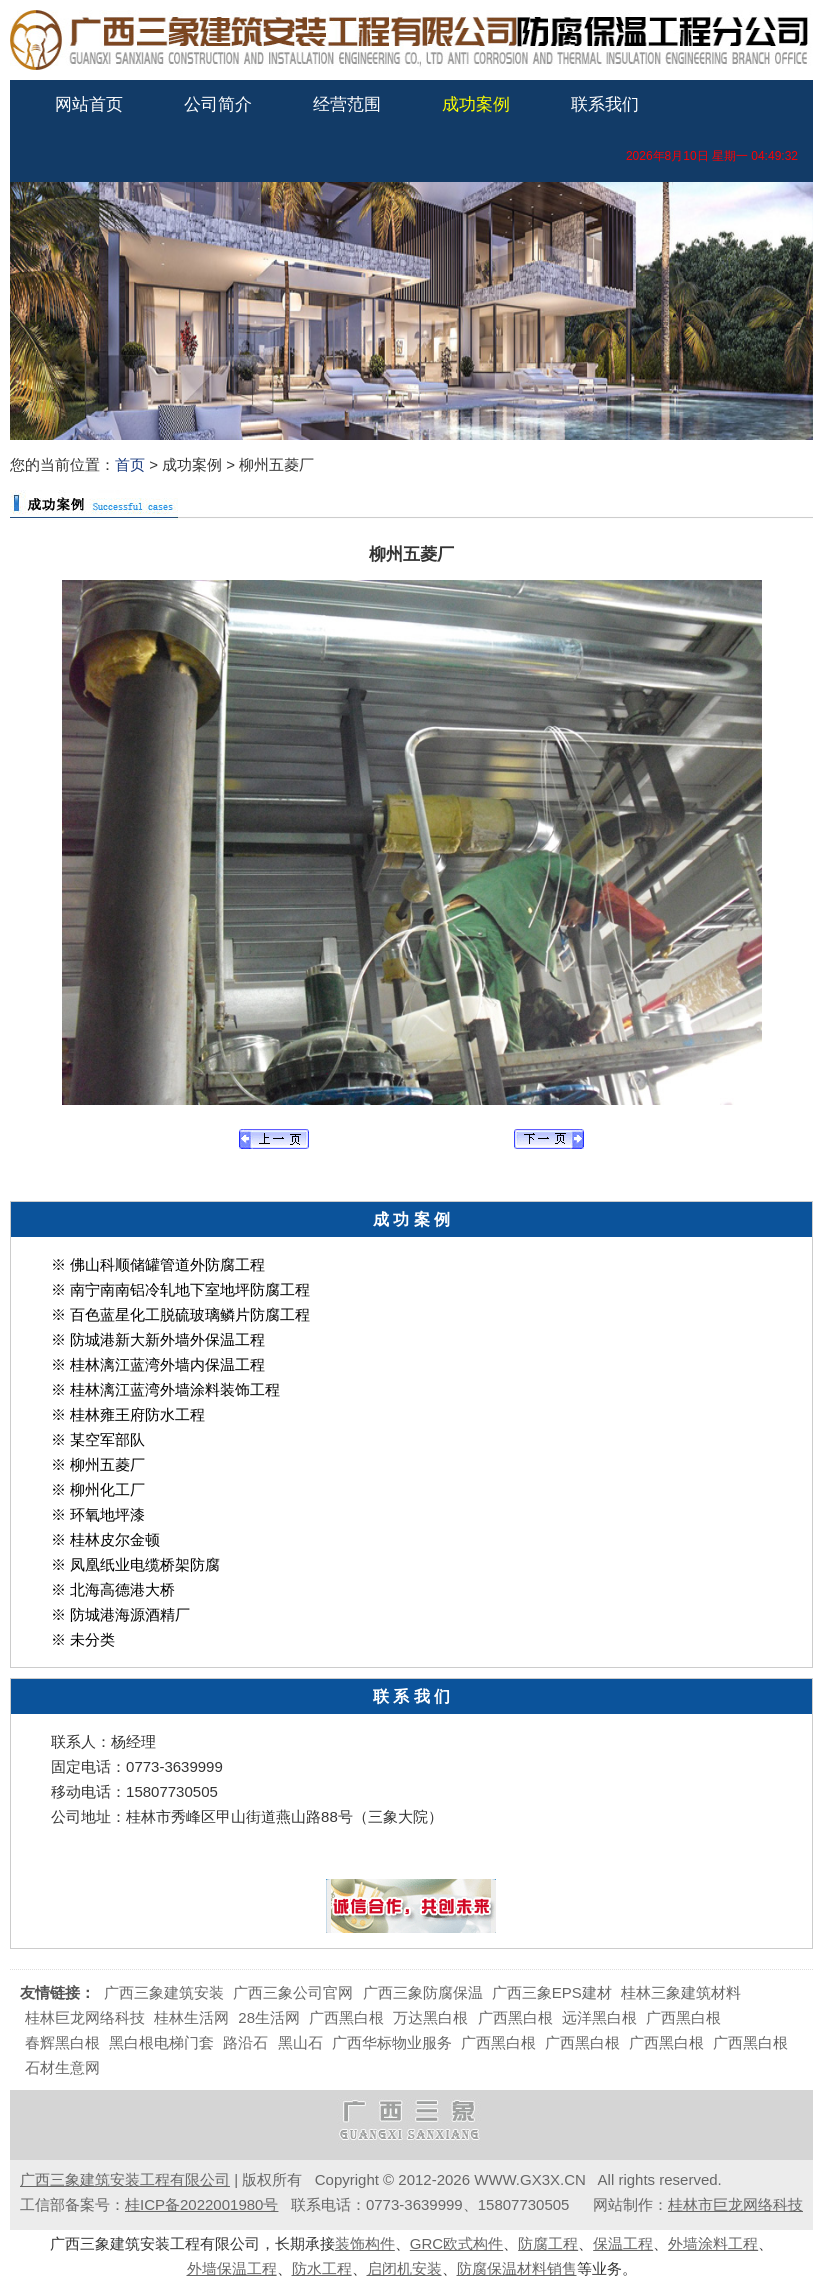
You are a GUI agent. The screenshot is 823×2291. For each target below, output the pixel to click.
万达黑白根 (430, 2017)
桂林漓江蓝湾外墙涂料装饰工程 (175, 1389)
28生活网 (269, 2017)
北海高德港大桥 (122, 1589)
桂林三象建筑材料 (681, 1992)
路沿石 (245, 2042)
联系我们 (605, 104)
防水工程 (322, 2268)
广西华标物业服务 (392, 2042)
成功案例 (476, 104)
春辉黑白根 (62, 2042)
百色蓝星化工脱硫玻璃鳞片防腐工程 (190, 1314)
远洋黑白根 (599, 2017)
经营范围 (347, 104)
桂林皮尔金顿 (115, 1539)
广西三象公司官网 (293, 1992)
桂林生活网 (191, 2017)
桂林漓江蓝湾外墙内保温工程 (167, 1364)
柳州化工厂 (107, 1489)
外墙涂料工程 (713, 2243)
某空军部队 (107, 1439)
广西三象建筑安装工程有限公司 (125, 2179)
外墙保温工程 (232, 2268)
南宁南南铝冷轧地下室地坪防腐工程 (190, 1289)
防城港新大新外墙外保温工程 (167, 1339)
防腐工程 (548, 2243)
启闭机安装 (404, 2268)
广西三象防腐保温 (423, 1992)
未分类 (92, 1639)
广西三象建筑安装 (164, 1992)
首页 (130, 464)
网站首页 (89, 104)
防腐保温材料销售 (517, 2268)
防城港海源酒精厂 (130, 1614)
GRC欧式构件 (456, 2243)
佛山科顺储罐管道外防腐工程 (167, 1264)
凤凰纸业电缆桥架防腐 (145, 1564)
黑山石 (300, 2042)
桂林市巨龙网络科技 (735, 2204)
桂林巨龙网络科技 (85, 2017)
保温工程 (623, 2243)
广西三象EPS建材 (552, 1992)
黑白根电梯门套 (161, 2042)
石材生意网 (62, 2067)
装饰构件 (365, 2243)
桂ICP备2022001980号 (201, 2204)
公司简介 (218, 104)
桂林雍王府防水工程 (137, 1414)
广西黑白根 (346, 2017)
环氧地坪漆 (107, 1514)
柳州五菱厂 (107, 1464)
